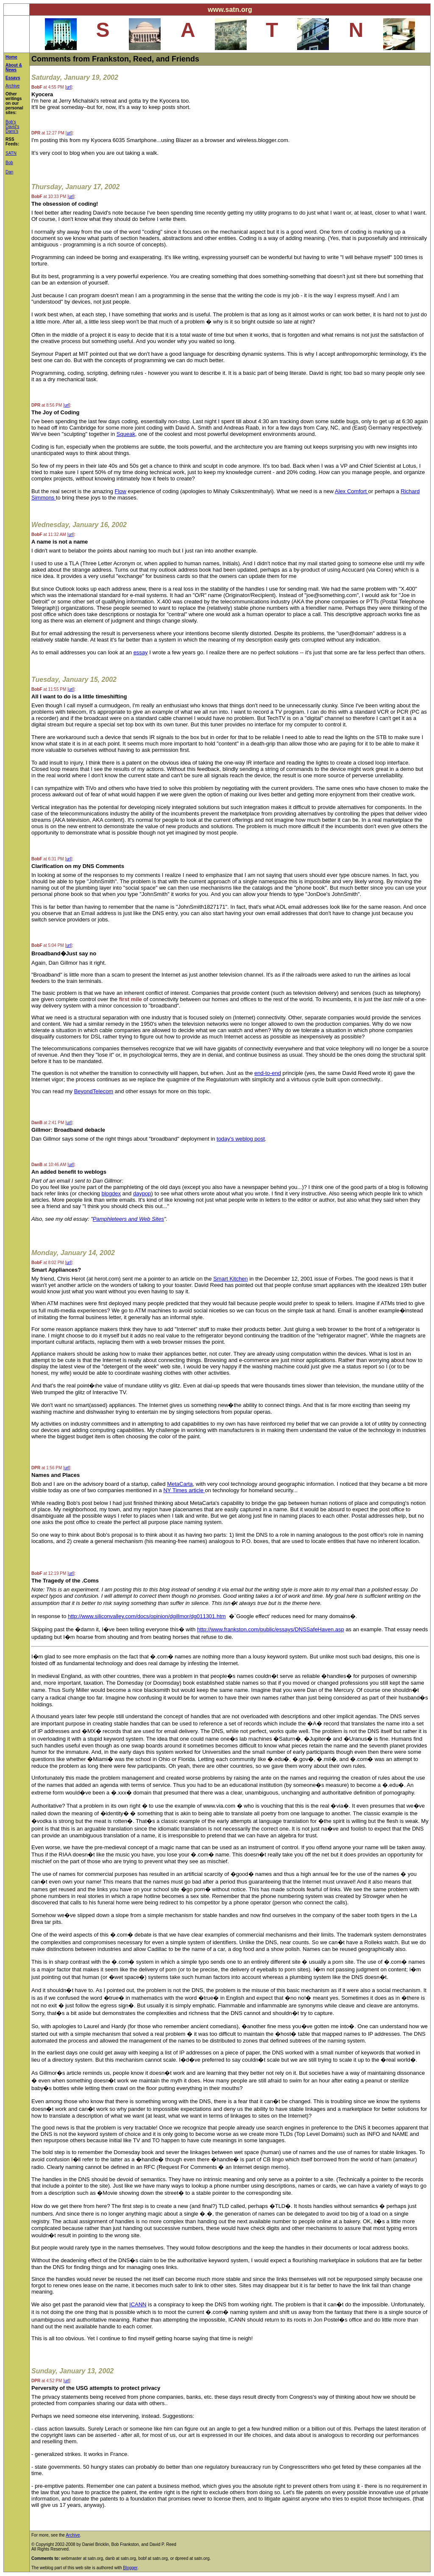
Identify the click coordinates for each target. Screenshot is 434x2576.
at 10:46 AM (48, 1164)
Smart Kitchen (230, 1278)
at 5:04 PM (47, 945)
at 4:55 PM (47, 87)
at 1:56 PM (46, 1467)
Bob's (11, 122)
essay (141, 652)
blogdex (111, 1193)
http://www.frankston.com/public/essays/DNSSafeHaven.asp (270, 1629)
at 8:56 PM (46, 405)
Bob (9, 162)
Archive (12, 86)
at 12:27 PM (47, 133)
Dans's (12, 131)
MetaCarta (180, 1484)
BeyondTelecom (94, 1091)
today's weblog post (241, 1139)
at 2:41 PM (47, 1122)
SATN (11, 153)
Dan (9, 172)
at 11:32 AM (48, 534)
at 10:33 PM (48, 196)
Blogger (130, 2567)
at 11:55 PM (48, 689)
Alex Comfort (351, 491)
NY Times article (184, 1490)
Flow (120, 491)
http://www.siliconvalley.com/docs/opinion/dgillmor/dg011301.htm (147, 1616)
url (68, 87)
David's (12, 126)
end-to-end (267, 1073)
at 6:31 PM (47, 859)
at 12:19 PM (48, 1573)
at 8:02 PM (47, 1262)
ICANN (137, 2304)
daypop (142, 1193)
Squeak (126, 434)
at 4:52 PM (46, 2380)
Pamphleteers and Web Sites (128, 1219)
